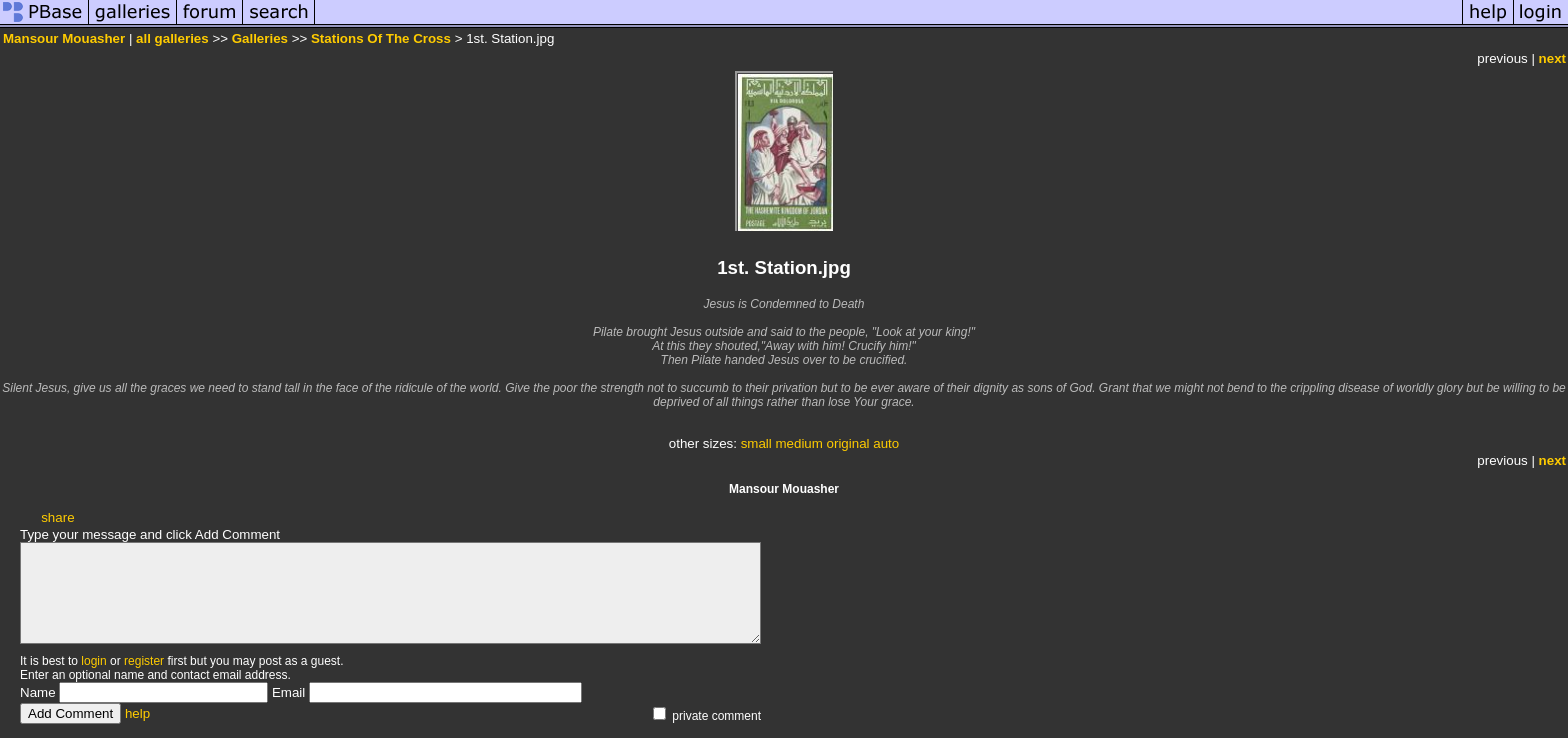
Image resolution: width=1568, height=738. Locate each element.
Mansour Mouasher (64, 38)
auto (886, 443)
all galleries (172, 38)
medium (798, 443)
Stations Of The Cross (381, 38)
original (848, 443)
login (93, 661)
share (57, 517)
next (1552, 58)
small (756, 443)
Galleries (260, 38)
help (137, 713)
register (144, 661)
